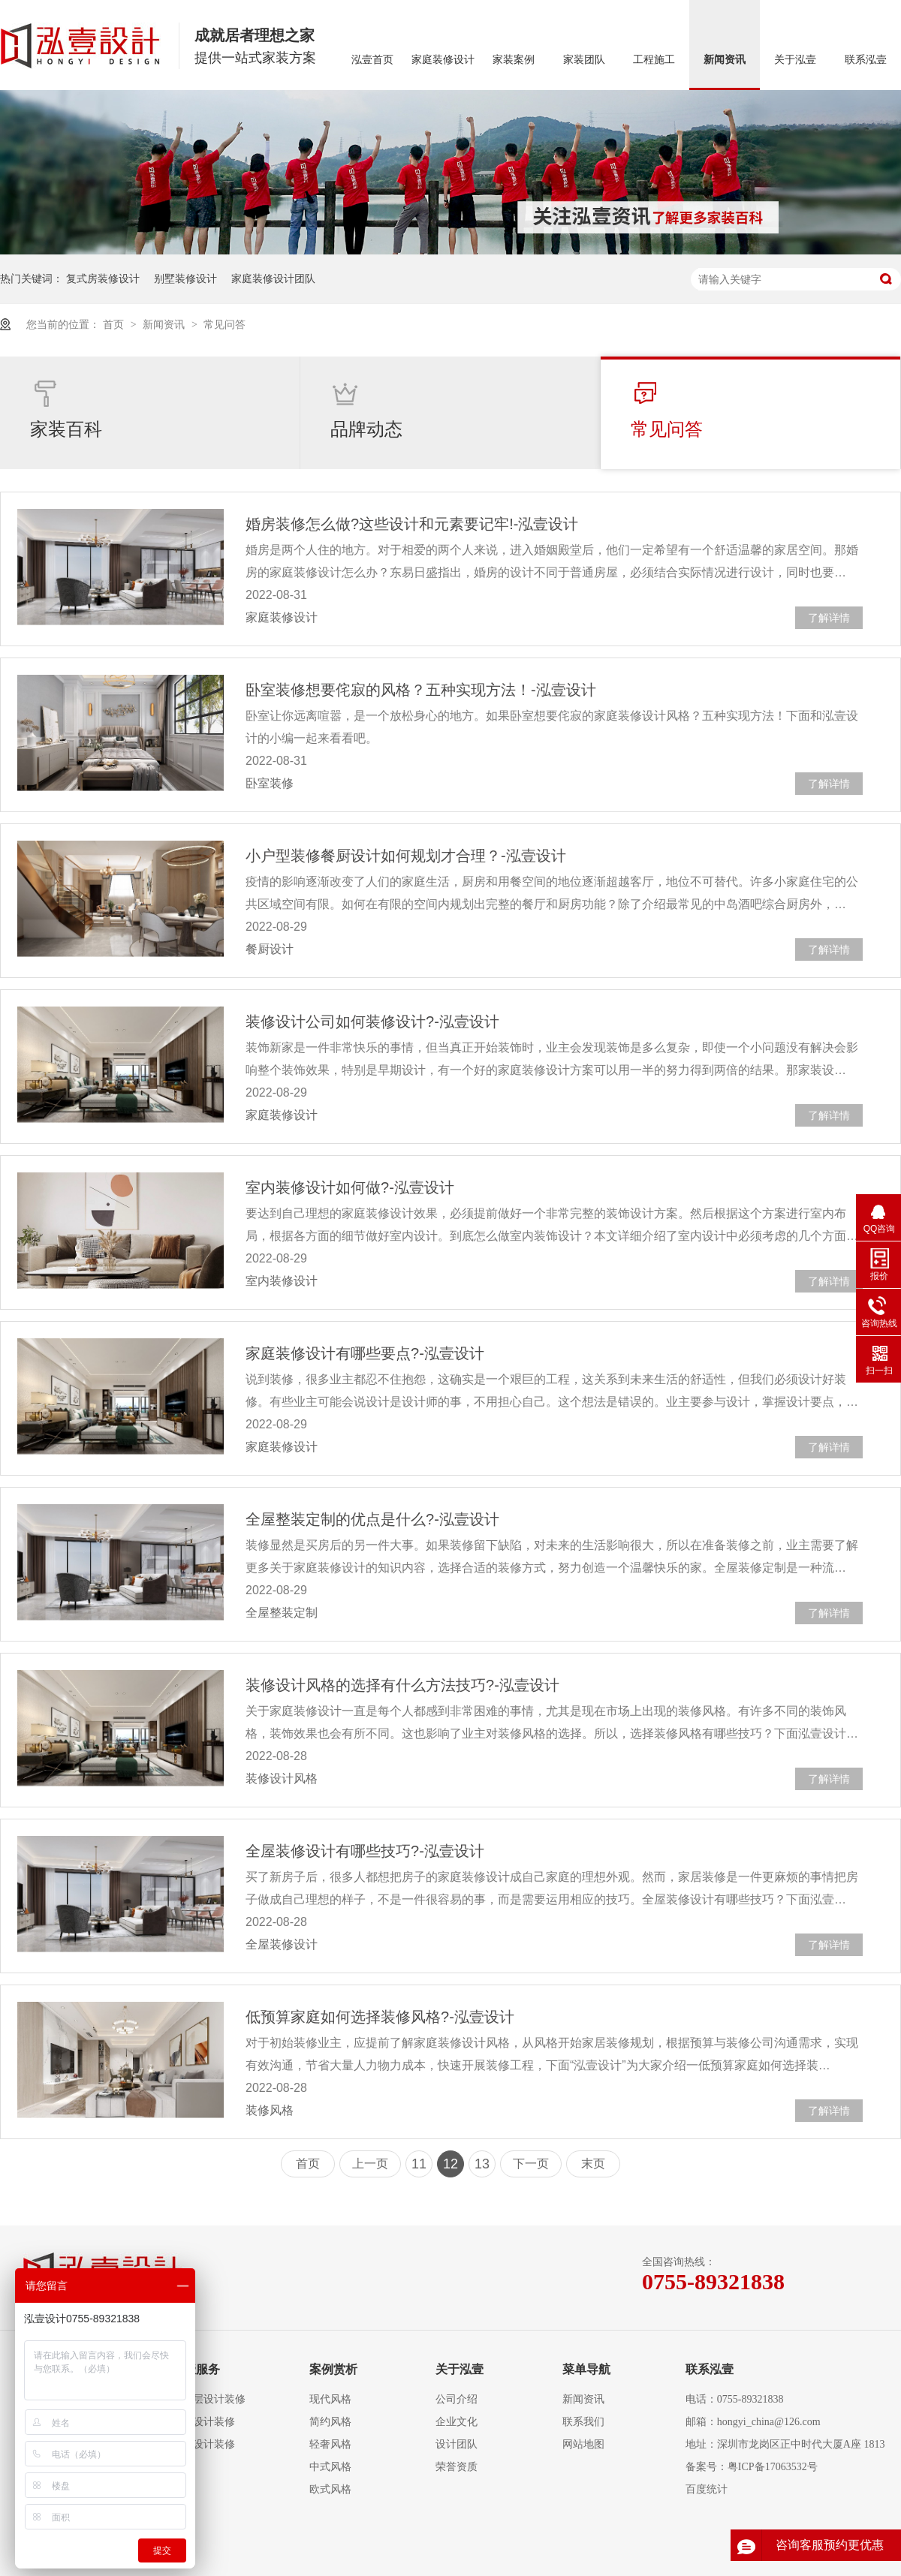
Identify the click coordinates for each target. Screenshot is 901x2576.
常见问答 (224, 324)
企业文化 (456, 2421)
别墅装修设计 (185, 278)
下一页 (531, 2163)
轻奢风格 (330, 2444)
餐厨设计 (270, 949)
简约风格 (330, 2421)
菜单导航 (586, 2369)
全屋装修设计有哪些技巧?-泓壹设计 (365, 1851)
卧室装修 (270, 783)
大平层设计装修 (209, 2399)
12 (450, 2163)
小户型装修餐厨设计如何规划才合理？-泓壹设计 (406, 855)
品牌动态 (366, 409)
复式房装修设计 (103, 278)
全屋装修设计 (282, 1944)
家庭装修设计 (443, 59)
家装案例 (514, 59)
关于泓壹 (795, 59)
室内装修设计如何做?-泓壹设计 (350, 1187)
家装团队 (584, 59)
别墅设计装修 (203, 2444)
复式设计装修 (203, 2421)
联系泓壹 (866, 59)
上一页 (370, 2163)
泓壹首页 (372, 59)
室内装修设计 (282, 1280)
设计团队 (456, 2444)
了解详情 (829, 618)
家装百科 (66, 409)
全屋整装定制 (282, 1612)
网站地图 (583, 2444)
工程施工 (654, 59)
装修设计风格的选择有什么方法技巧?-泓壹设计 (402, 1685)
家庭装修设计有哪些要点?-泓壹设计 (365, 1353)
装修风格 (270, 2110)
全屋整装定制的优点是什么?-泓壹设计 (372, 1519)
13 (482, 2163)
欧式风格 (330, 2489)
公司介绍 (456, 2399)
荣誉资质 (456, 2466)
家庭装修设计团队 (273, 278)
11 (418, 2163)
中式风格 (330, 2466)
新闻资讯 (725, 59)
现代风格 (330, 2399)
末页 (593, 2163)
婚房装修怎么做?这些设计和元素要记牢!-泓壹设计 (412, 524)
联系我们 (583, 2421)
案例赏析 (333, 2369)
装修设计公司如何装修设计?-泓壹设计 (372, 1021)
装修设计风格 (282, 1778)
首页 (115, 324)
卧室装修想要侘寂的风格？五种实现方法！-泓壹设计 (421, 690)
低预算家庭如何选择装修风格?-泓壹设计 (380, 2017)
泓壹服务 (196, 2369)
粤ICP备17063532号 (773, 2466)
